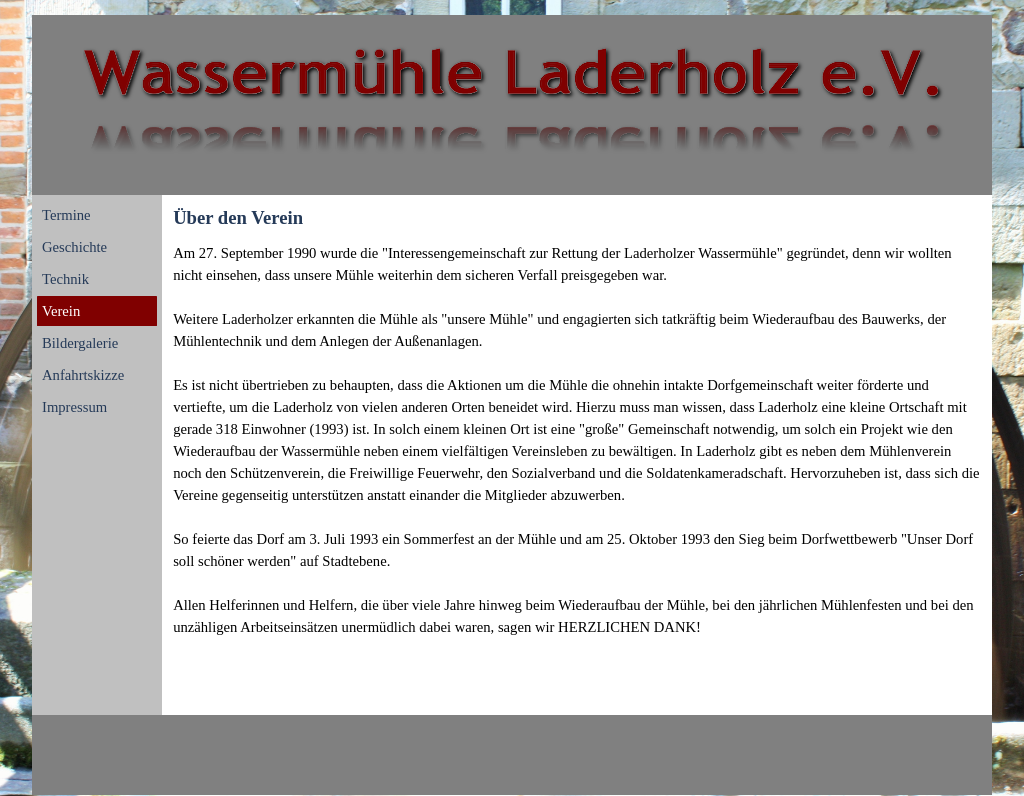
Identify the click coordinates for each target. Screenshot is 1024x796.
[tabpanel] (577, 440)
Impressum (74, 407)
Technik (65, 279)
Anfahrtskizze (83, 375)
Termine (66, 215)
